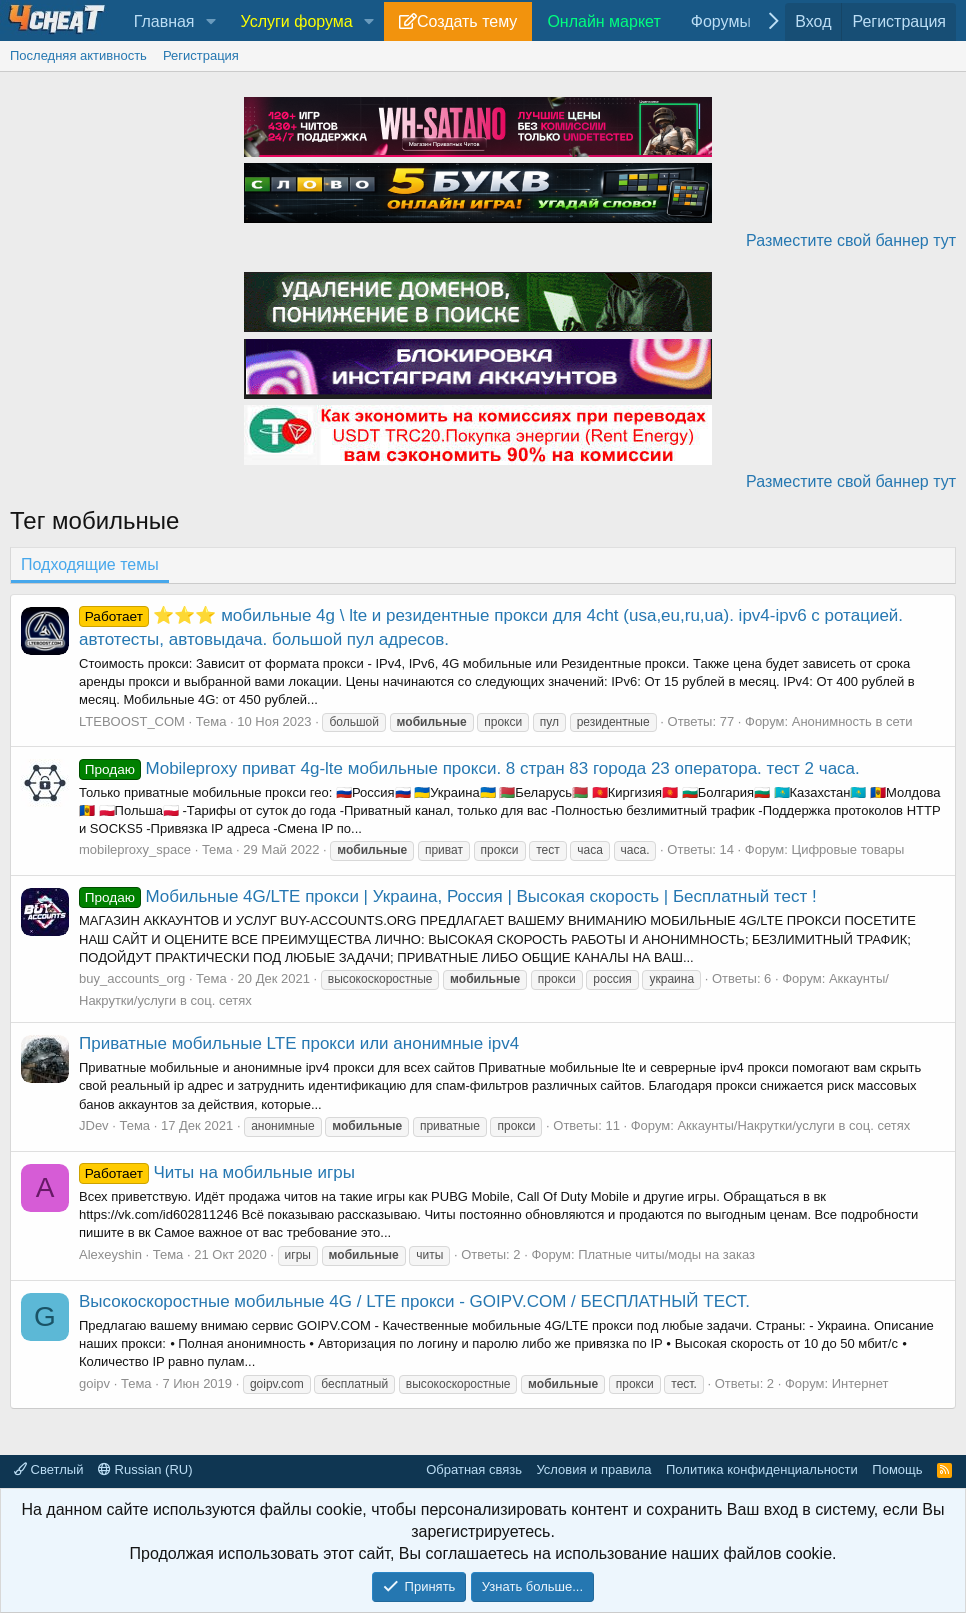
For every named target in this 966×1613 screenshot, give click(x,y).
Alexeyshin (110, 1254)
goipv (94, 1383)
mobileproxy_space (135, 849)
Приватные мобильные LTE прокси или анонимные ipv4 (299, 1043)
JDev (94, 1125)
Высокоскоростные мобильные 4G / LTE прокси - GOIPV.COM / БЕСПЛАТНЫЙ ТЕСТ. (414, 1301)
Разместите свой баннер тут (851, 240)
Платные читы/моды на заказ (666, 1254)
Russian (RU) (145, 1469)
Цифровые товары (848, 849)
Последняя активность (78, 55)
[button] (210, 22)
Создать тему (467, 21)
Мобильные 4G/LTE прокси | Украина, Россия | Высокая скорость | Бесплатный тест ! (448, 896)
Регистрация (201, 55)
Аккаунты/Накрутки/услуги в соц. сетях (793, 1125)
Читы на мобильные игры (217, 1172)
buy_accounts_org (132, 978)
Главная (164, 21)
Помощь (897, 1469)
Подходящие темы (90, 564)
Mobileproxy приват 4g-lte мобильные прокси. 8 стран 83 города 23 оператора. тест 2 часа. (469, 768)
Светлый (48, 1469)
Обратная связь (474, 1469)
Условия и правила (593, 1469)
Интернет (860, 1383)
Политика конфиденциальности (762, 1469)
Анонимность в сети (852, 721)
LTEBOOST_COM (132, 721)
